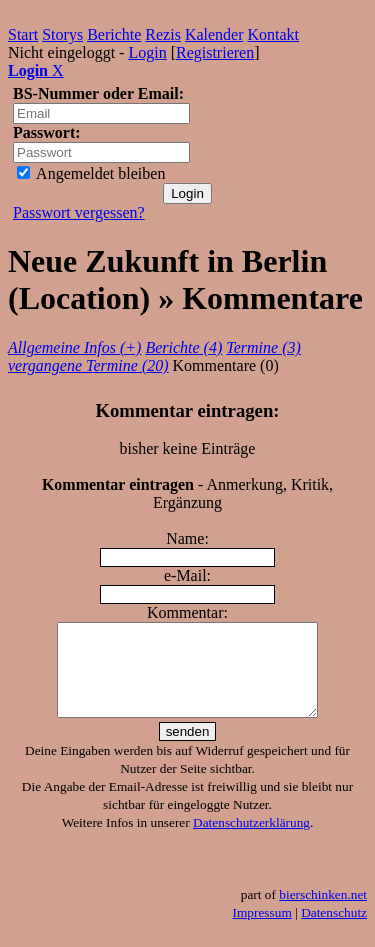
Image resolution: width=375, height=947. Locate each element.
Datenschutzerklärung (251, 840)
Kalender (214, 34)
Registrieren (215, 52)
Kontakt (274, 34)
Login (147, 52)
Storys (62, 34)
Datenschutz (334, 930)
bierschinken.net (323, 912)
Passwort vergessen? (79, 212)
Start (23, 34)
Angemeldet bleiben (91, 173)
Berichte (114, 34)
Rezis (163, 34)
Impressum (262, 930)
